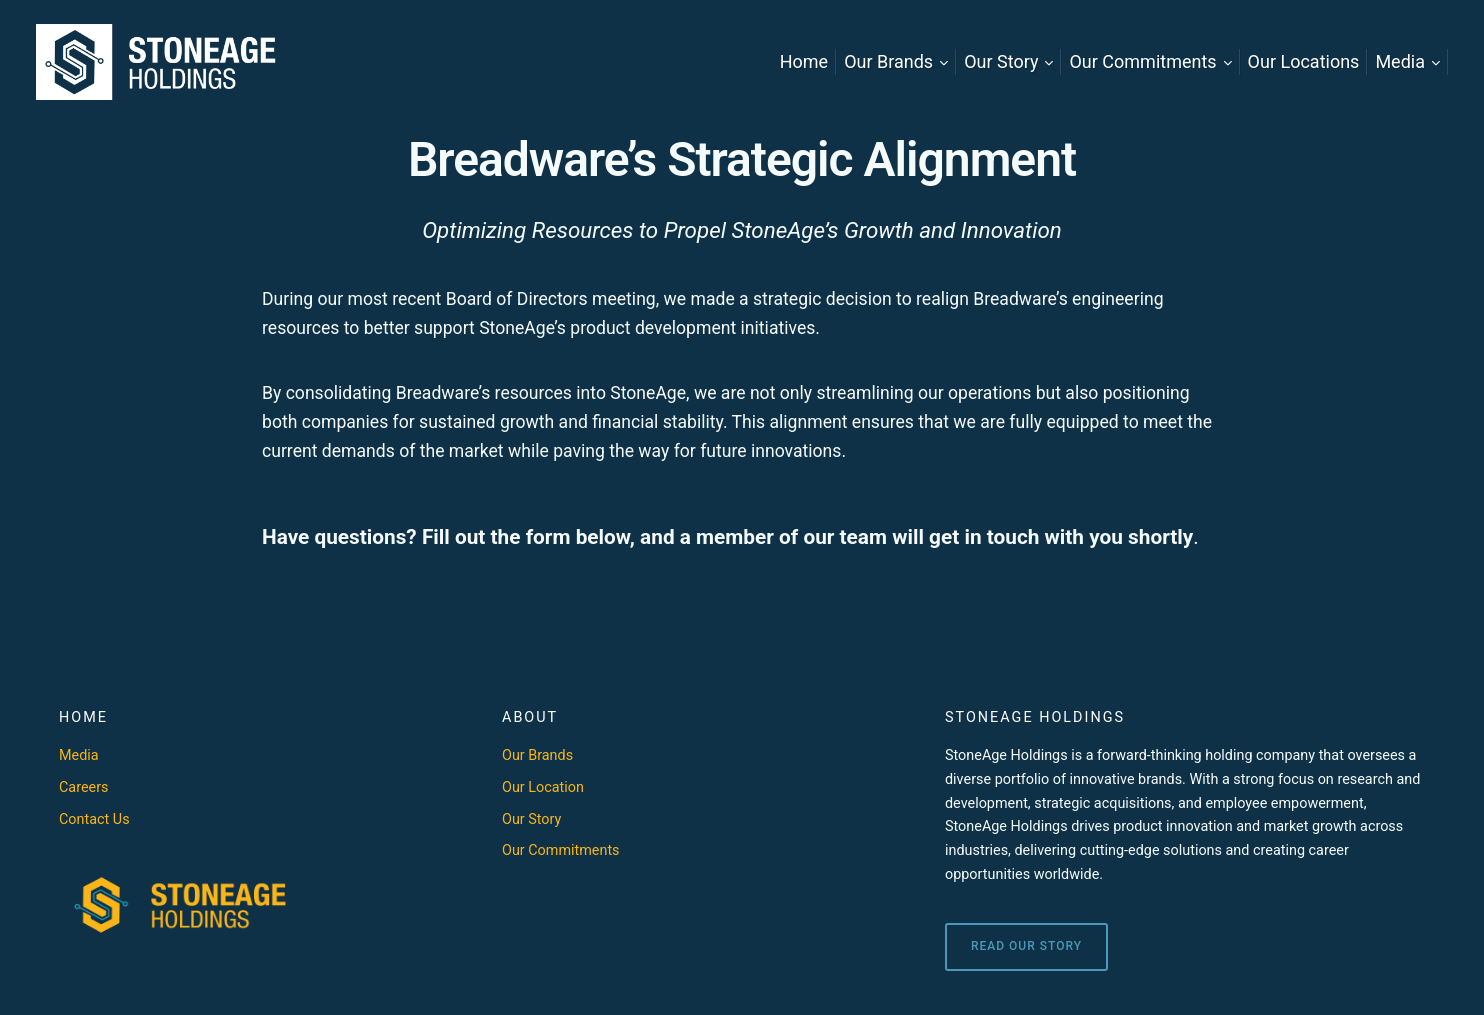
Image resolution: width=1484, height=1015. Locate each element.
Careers (84, 787)
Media (79, 755)
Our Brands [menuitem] (888, 61)
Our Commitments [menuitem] (1142, 61)
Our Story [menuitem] (1001, 61)
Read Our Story (1026, 946)
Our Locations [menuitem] (1304, 61)
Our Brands (537, 755)
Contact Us (94, 819)
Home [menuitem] (804, 61)
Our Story (531, 819)
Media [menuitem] (1400, 61)
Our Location (543, 787)
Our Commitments (561, 850)
